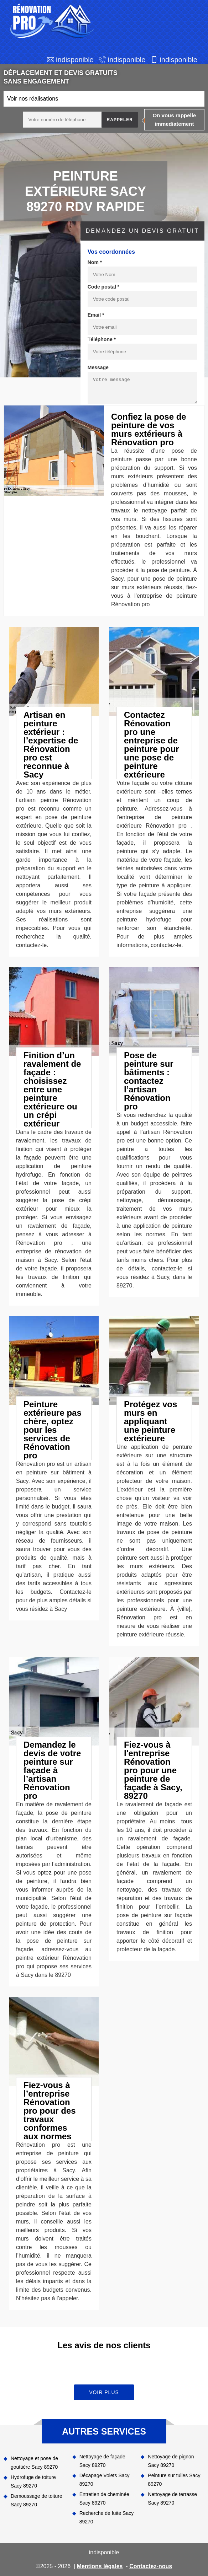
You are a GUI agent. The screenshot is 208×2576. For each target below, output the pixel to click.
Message (98, 367)
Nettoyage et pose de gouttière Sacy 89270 (34, 2463)
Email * (96, 315)
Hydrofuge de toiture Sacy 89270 (33, 2481)
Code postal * (103, 287)
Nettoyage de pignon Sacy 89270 (171, 2461)
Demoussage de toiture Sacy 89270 (36, 2500)
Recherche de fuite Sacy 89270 (106, 2517)
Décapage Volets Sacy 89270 (104, 2480)
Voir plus (104, 2392)
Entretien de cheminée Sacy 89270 (104, 2498)
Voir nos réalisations (32, 99)
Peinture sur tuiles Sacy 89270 (174, 2480)
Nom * (95, 262)
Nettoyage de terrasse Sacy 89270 (172, 2498)
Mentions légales (100, 2566)
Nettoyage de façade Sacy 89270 (102, 2461)
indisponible (75, 60)
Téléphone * (102, 339)
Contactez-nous (150, 2566)
